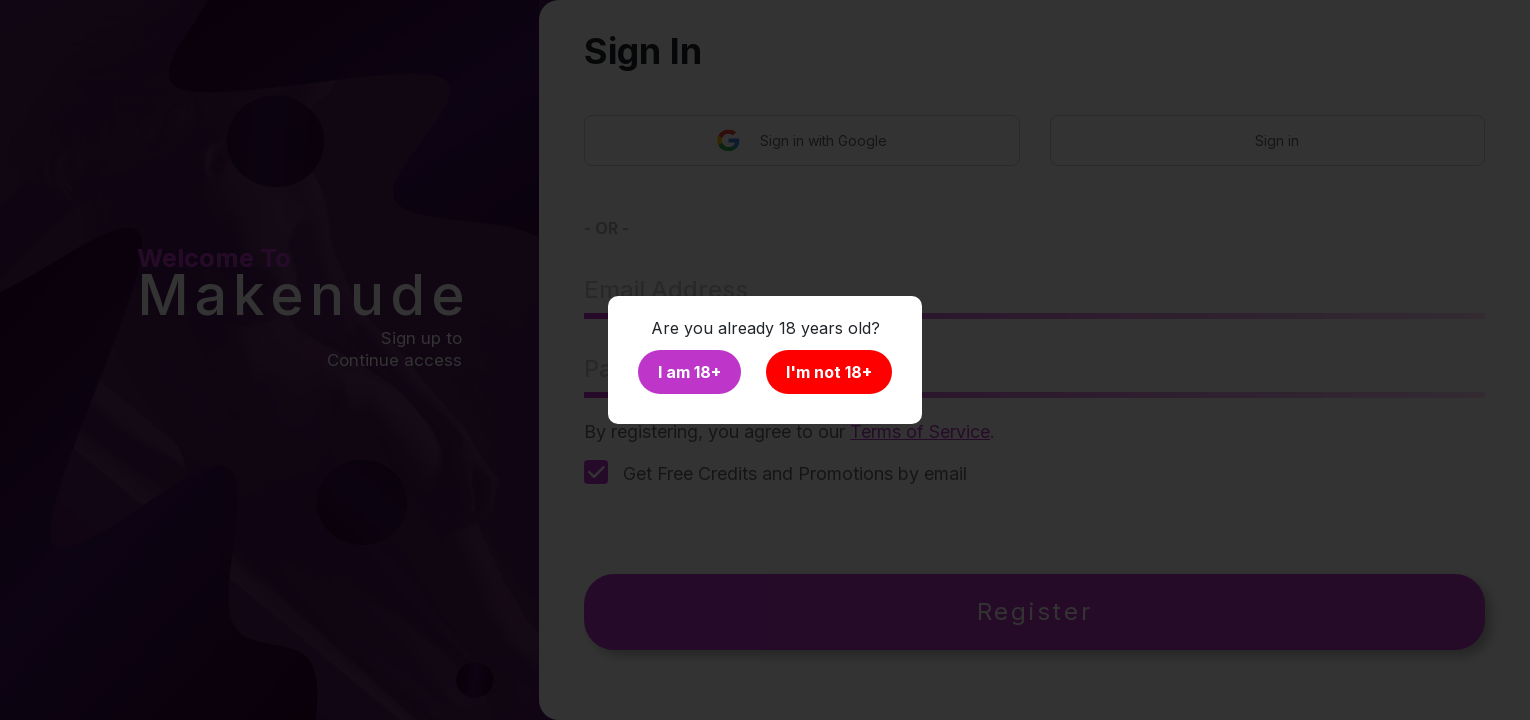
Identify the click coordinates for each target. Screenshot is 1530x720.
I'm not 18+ (829, 372)
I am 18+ (689, 372)
